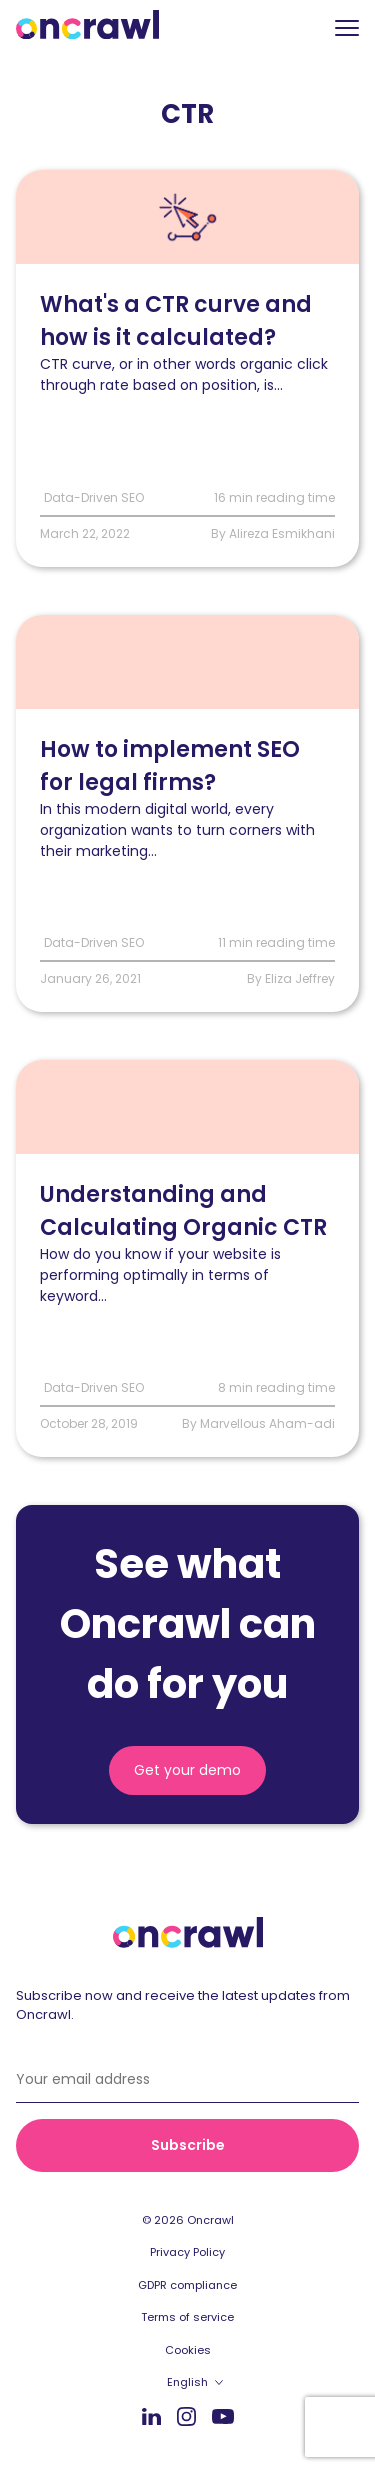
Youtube (223, 2416)
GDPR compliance (187, 2285)
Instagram (186, 2415)
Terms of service (187, 2317)
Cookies (188, 2350)
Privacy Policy (187, 2252)
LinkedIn (151, 2415)
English (187, 2382)
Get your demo (187, 1770)
